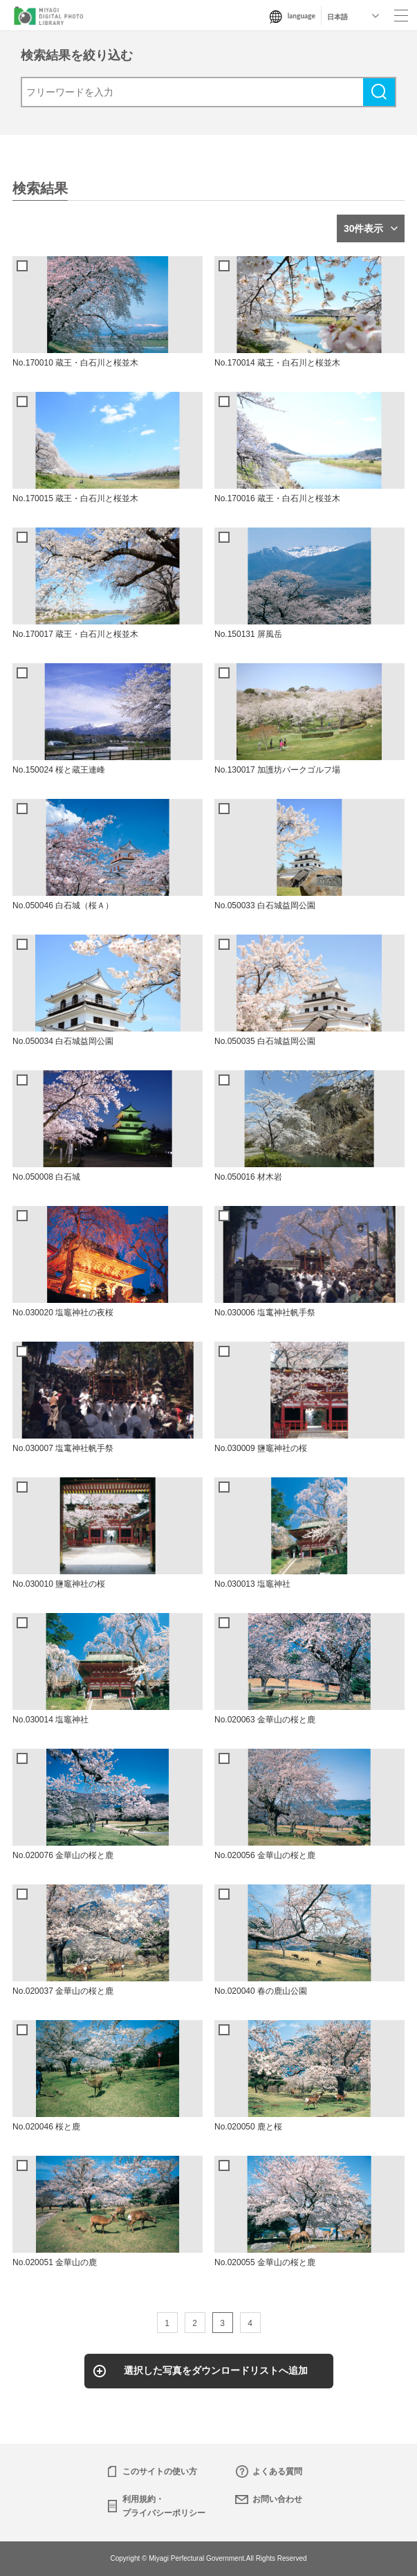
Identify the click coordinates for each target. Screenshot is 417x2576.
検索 (379, 92)
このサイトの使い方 (159, 2471)
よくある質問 (277, 2471)
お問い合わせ (277, 2499)
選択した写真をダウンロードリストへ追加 (216, 2370)
